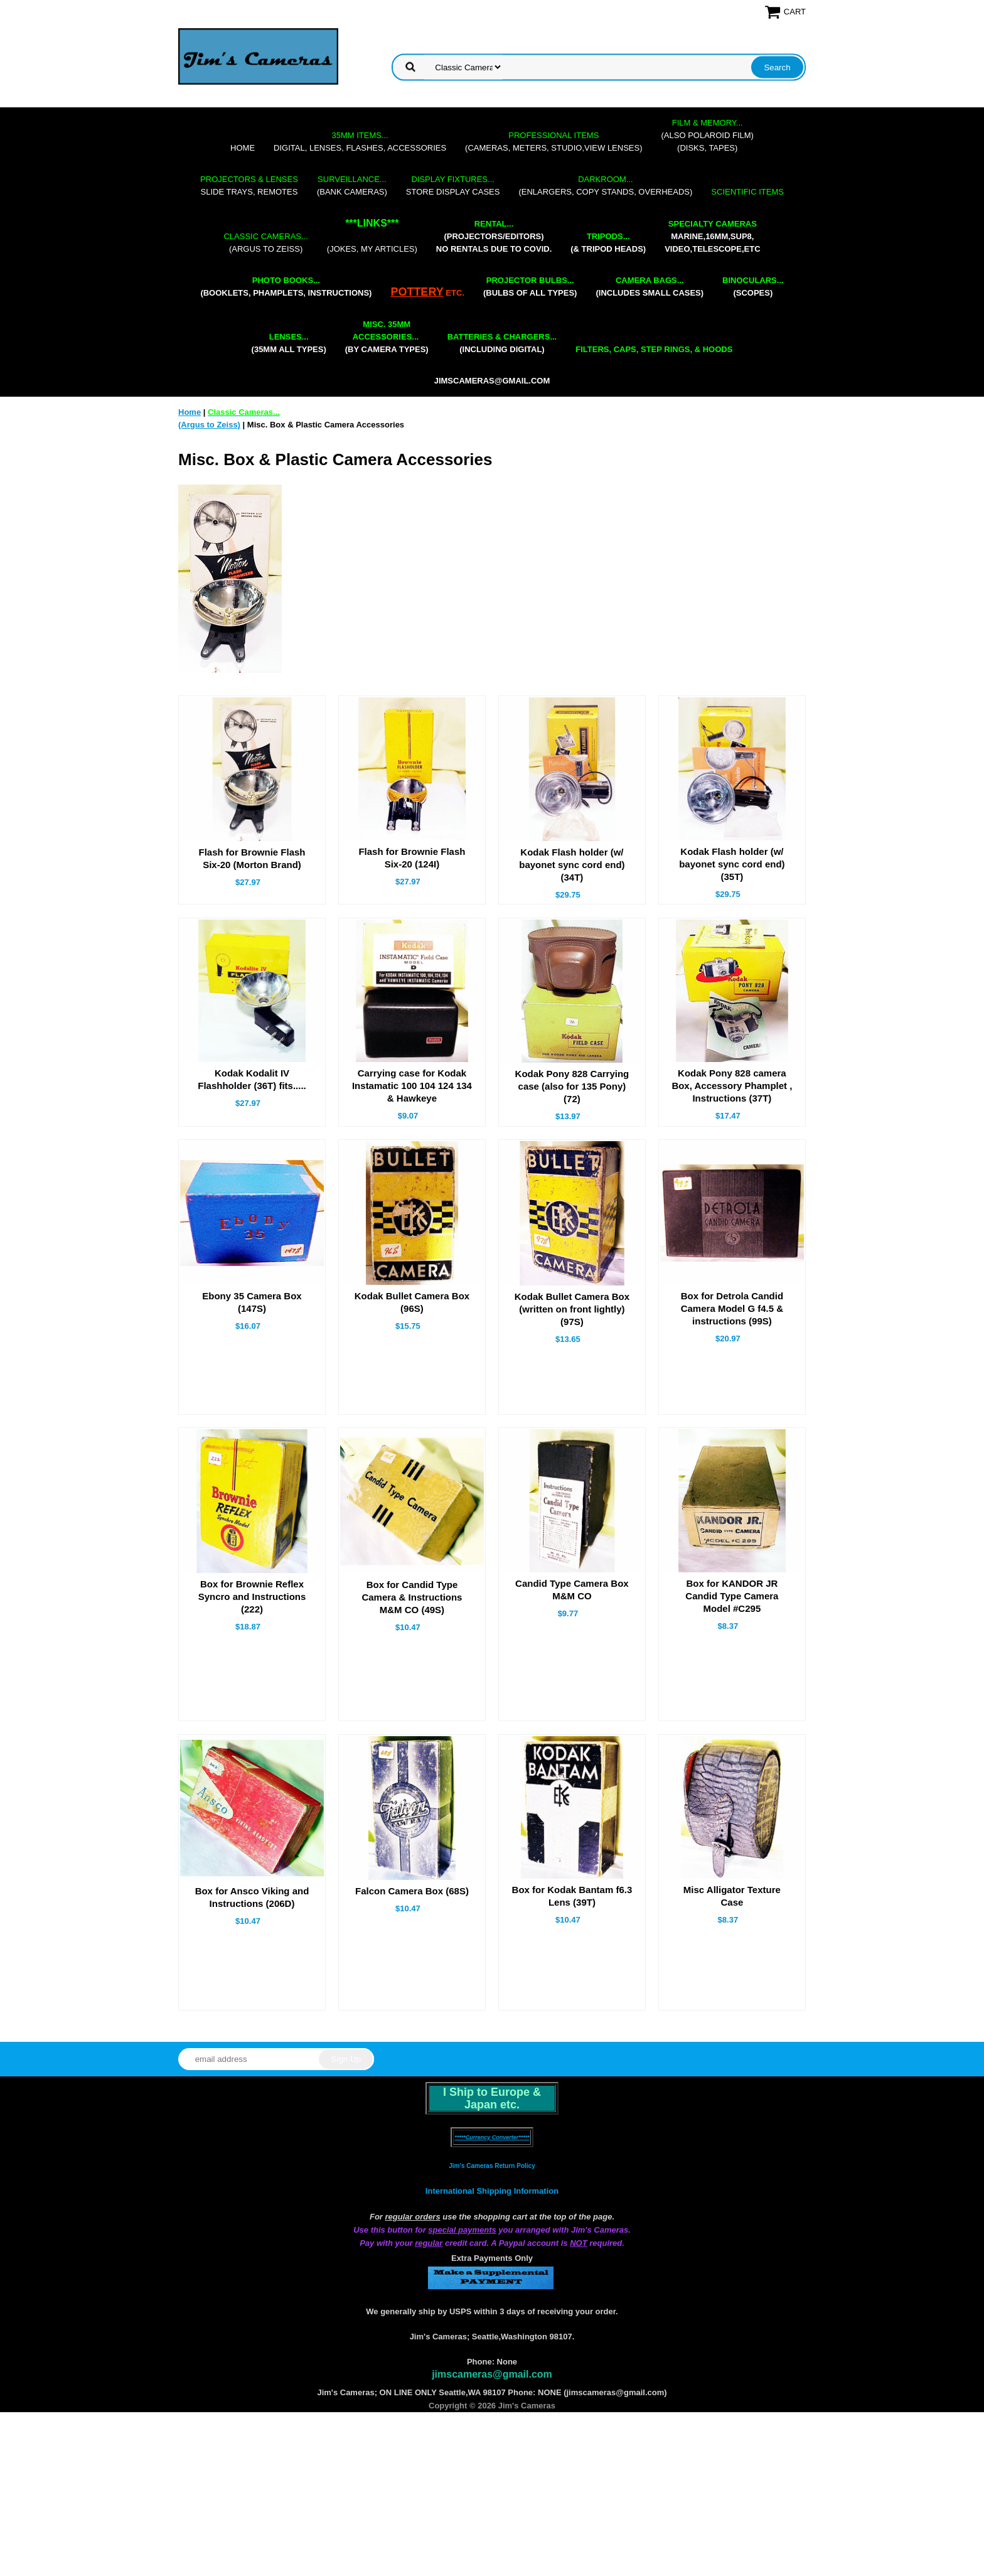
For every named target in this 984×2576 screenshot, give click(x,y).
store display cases (453, 185)
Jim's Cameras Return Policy (492, 2165)
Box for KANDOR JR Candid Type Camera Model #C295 (731, 1596)
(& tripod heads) (608, 243)
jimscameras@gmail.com (492, 380)
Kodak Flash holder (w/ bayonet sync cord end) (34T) (571, 865)
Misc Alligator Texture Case (732, 1896)
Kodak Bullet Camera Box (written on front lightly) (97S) (572, 1309)
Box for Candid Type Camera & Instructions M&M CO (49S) (411, 1597)
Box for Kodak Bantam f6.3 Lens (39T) (572, 1896)
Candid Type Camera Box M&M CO (572, 1589)
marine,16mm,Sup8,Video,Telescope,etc (712, 236)
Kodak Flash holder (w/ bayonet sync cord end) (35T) (731, 864)
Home (242, 148)
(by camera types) (387, 336)
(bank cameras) (352, 185)
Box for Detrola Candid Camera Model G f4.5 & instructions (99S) (732, 1308)
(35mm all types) (289, 343)
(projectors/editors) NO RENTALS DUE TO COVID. (494, 236)
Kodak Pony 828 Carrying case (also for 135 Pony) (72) (572, 1086)
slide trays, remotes (249, 185)
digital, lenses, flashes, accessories (360, 142)
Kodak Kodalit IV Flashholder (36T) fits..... (252, 1079)
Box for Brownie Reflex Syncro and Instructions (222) (252, 1596)
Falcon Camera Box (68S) (412, 1891)
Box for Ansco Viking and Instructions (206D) (252, 1897)
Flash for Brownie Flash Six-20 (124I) (411, 857)
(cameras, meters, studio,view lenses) (553, 142)
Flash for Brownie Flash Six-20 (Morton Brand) (251, 858)
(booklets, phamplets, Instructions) (286, 287)
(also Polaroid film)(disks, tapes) (707, 135)
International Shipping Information (492, 2191)
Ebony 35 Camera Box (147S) (251, 1302)
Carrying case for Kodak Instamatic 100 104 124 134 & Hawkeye (412, 1085)
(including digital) (502, 343)
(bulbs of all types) (530, 287)
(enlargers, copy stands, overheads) (605, 185)
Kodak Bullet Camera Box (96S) (412, 1302)
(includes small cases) (649, 287)
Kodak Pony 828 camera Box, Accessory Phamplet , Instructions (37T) (731, 1085)
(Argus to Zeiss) (265, 243)
